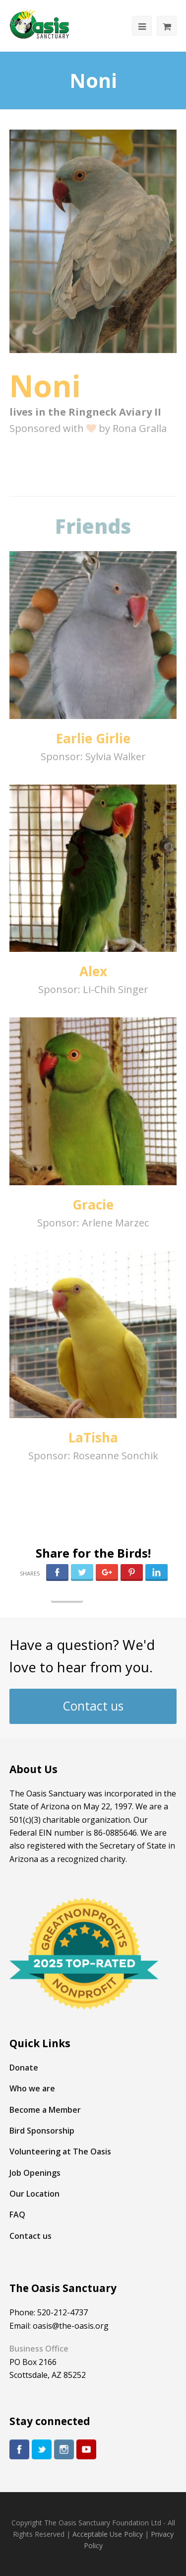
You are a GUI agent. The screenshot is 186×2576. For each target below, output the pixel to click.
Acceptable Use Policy (107, 2534)
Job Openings (35, 2172)
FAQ (17, 2214)
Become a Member (45, 2109)
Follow (67, 1594)
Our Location (34, 2193)
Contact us (93, 1706)
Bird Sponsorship (41, 2130)
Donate (23, 2067)
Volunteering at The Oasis (60, 2151)
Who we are (32, 2088)
